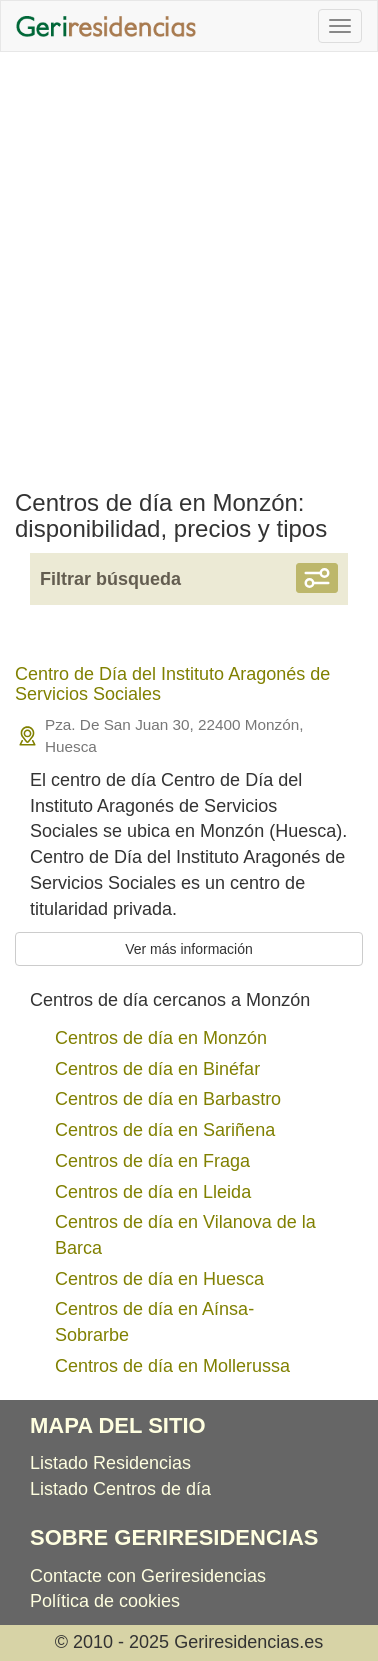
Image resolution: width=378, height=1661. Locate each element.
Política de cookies (105, 1601)
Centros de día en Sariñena (165, 1130)
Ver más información (189, 949)
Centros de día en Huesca (159, 1279)
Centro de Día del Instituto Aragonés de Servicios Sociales (172, 684)
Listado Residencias (110, 1463)
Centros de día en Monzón (161, 1038)
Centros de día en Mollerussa (172, 1366)
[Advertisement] (189, 261)
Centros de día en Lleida (153, 1192)
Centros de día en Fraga (152, 1161)
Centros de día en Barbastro (168, 1099)
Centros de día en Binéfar (157, 1069)
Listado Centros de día (120, 1489)
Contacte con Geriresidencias (148, 1576)
